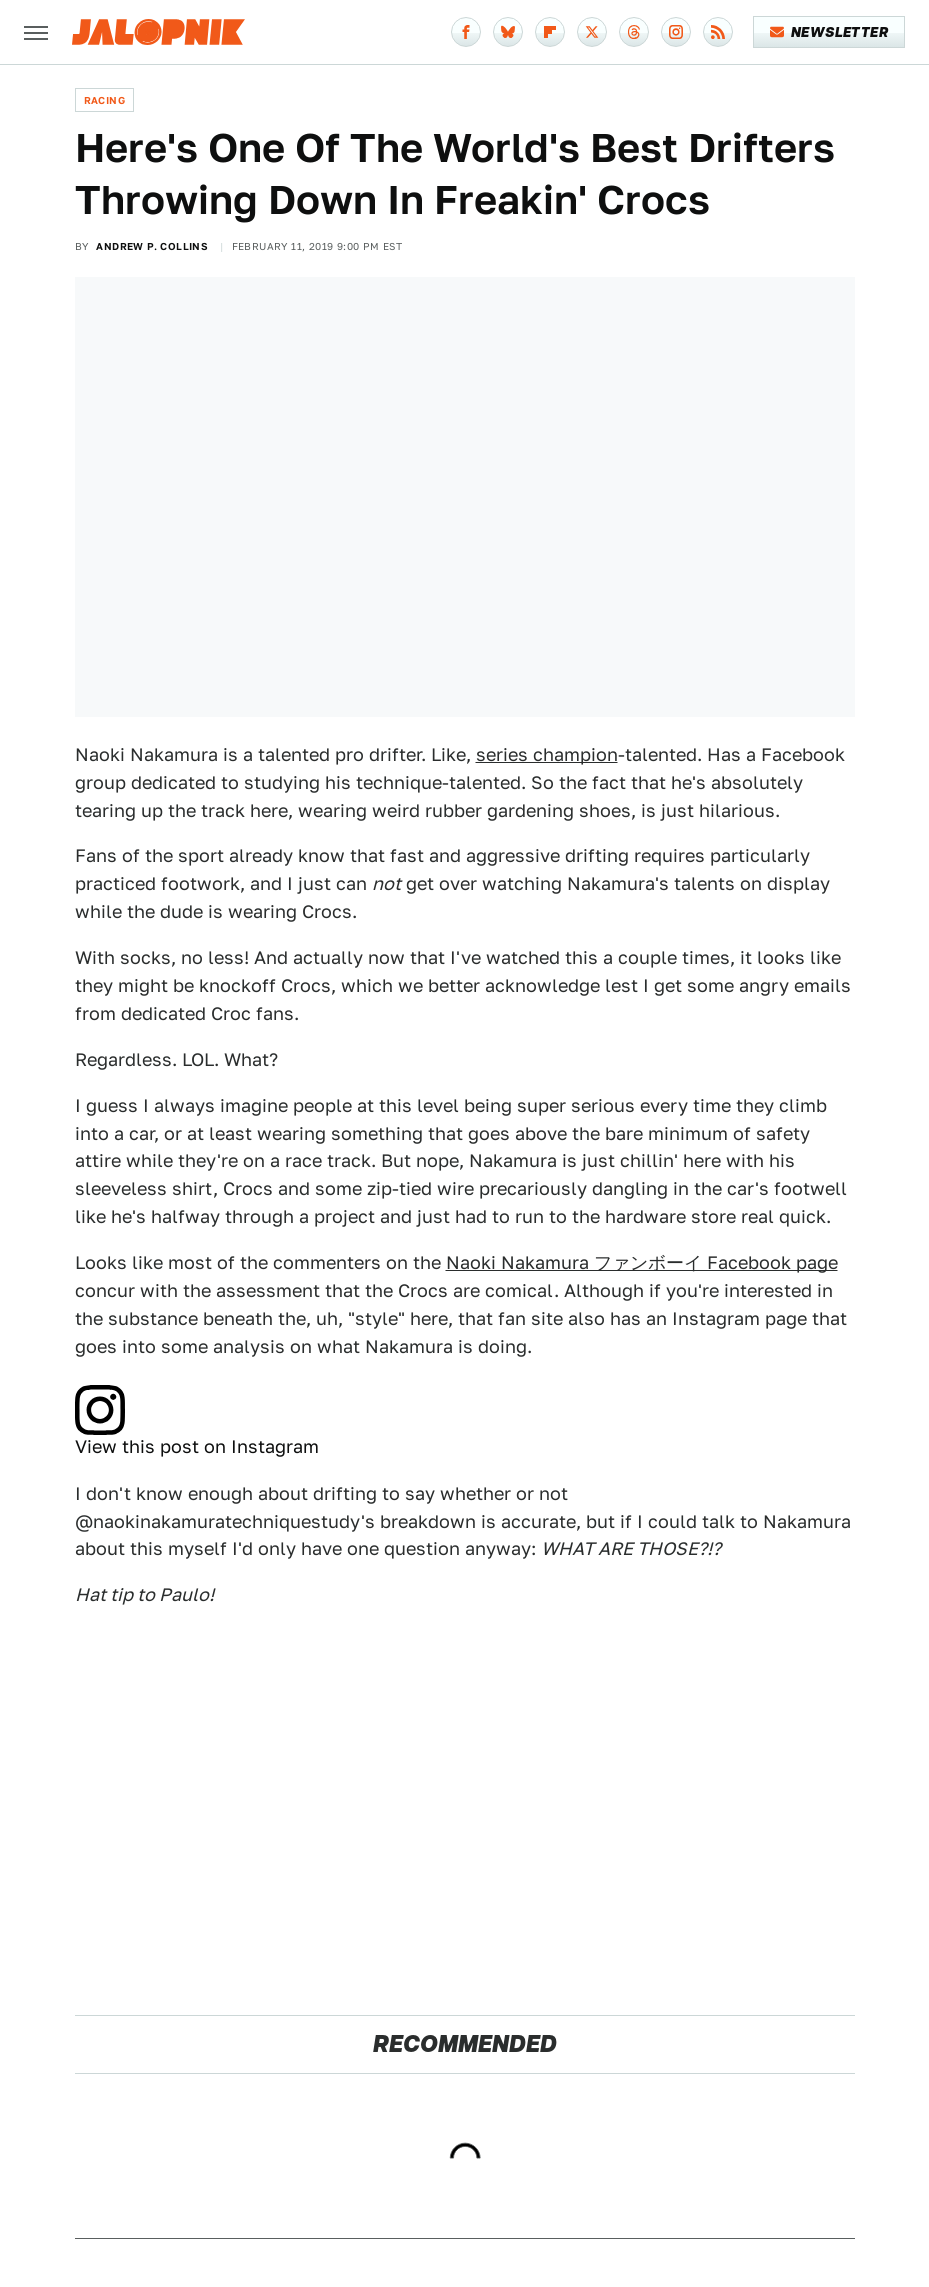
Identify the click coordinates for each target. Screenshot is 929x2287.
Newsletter (829, 32)
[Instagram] (676, 32)
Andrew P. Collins (152, 246)
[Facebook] (466, 32)
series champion (547, 754)
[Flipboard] (550, 32)
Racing (104, 100)
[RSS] (718, 32)
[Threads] (634, 32)
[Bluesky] (508, 32)
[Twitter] (592, 32)
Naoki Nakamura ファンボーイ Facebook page (642, 1262)
